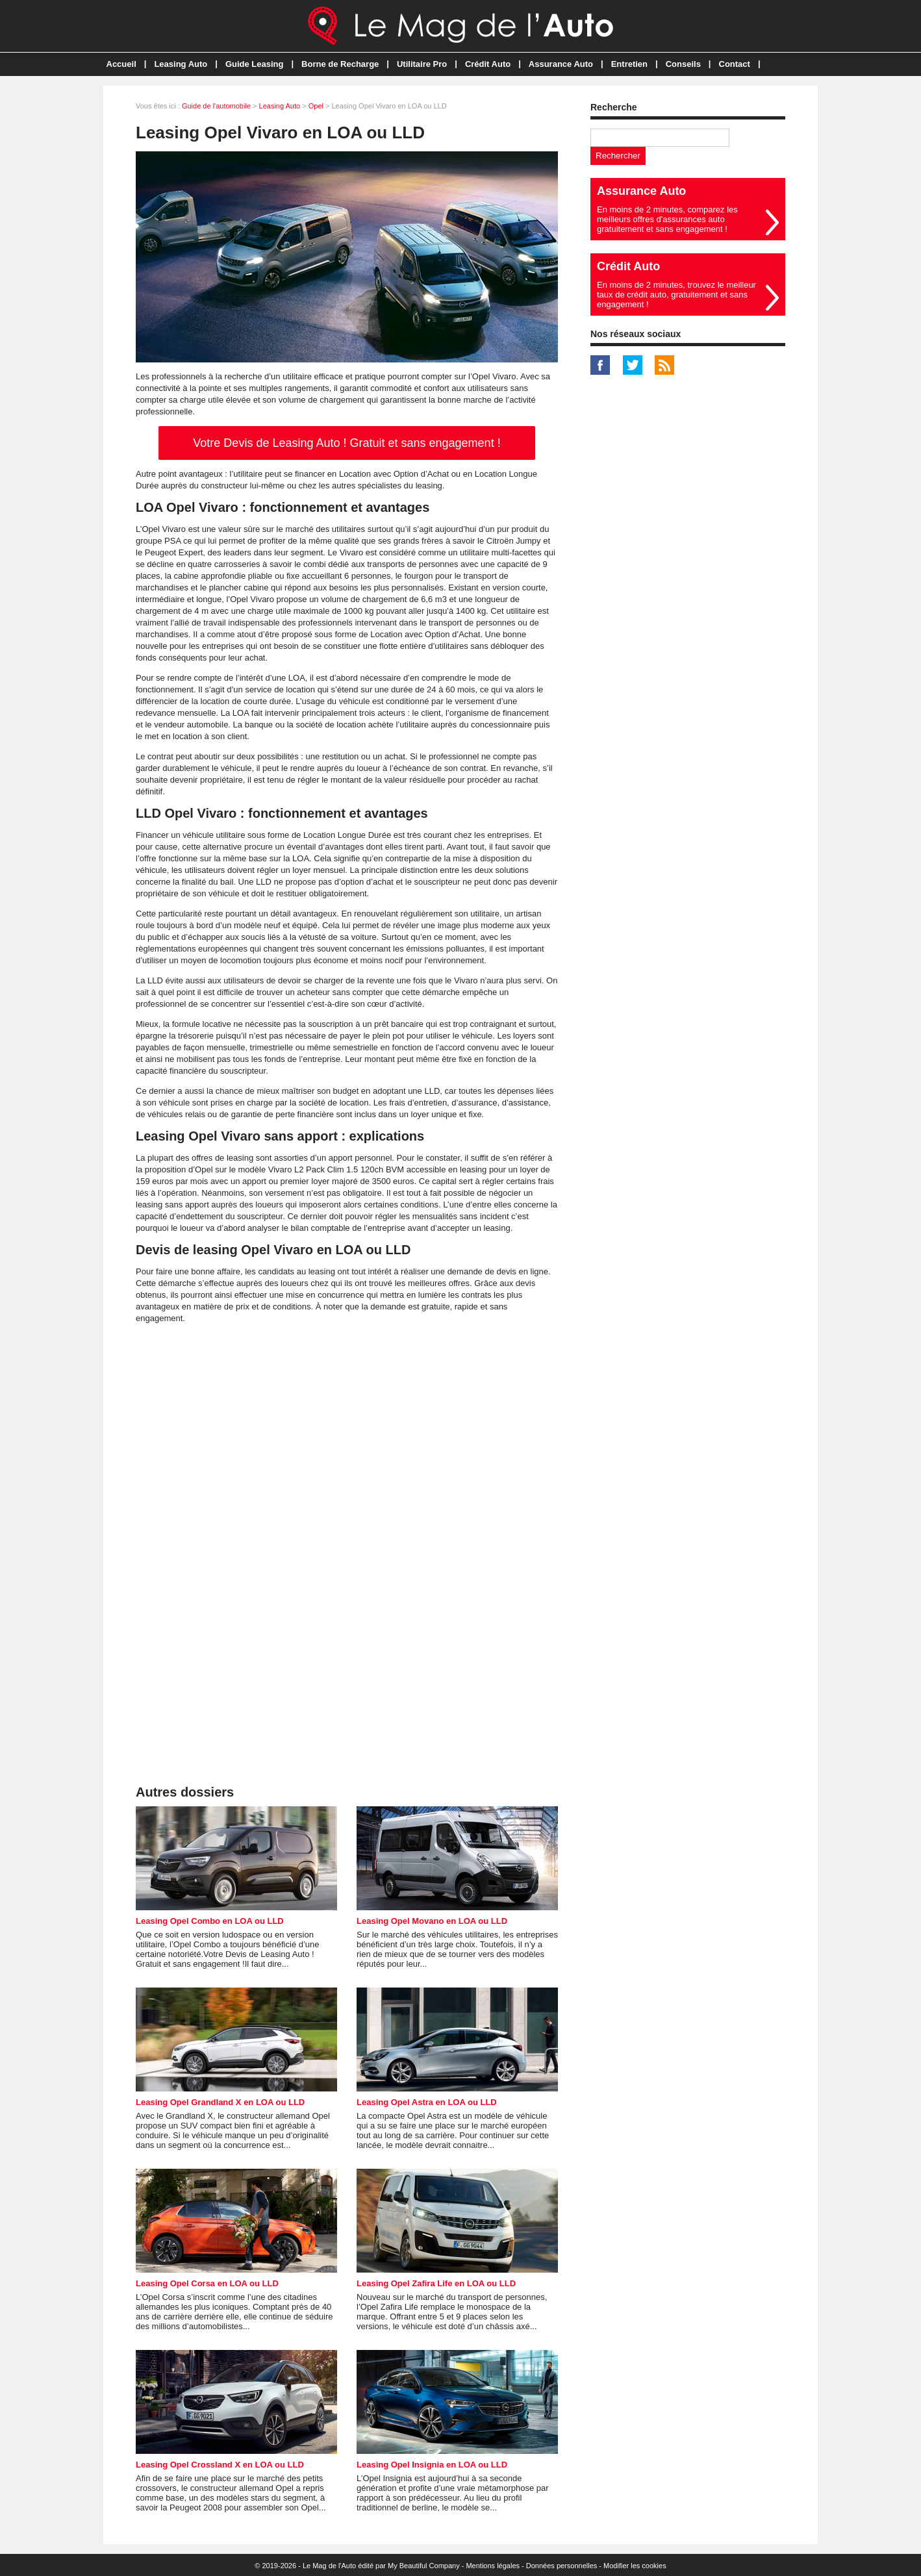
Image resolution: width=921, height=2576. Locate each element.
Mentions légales (493, 2566)
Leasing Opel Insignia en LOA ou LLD (432, 2464)
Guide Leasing (254, 64)
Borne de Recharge (340, 64)
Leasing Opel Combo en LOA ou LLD (210, 1921)
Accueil (121, 64)
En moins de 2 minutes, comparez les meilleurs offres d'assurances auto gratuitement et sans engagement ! (667, 219)
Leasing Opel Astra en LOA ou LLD (427, 2102)
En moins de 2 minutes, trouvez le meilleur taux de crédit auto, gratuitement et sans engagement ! (676, 294)
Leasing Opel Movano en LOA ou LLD (432, 1921)
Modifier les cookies (634, 2566)
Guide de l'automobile (216, 106)
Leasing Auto (180, 64)
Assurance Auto (561, 64)
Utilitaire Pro (422, 64)
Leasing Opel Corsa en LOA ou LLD (207, 2283)
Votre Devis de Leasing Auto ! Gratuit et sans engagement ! (346, 442)
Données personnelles (561, 2566)
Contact (734, 64)
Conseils (683, 64)
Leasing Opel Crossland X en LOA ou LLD (220, 2464)
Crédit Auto (488, 64)
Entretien (629, 64)
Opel (316, 106)
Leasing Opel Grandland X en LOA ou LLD (220, 2102)
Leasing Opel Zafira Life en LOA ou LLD (436, 2283)
